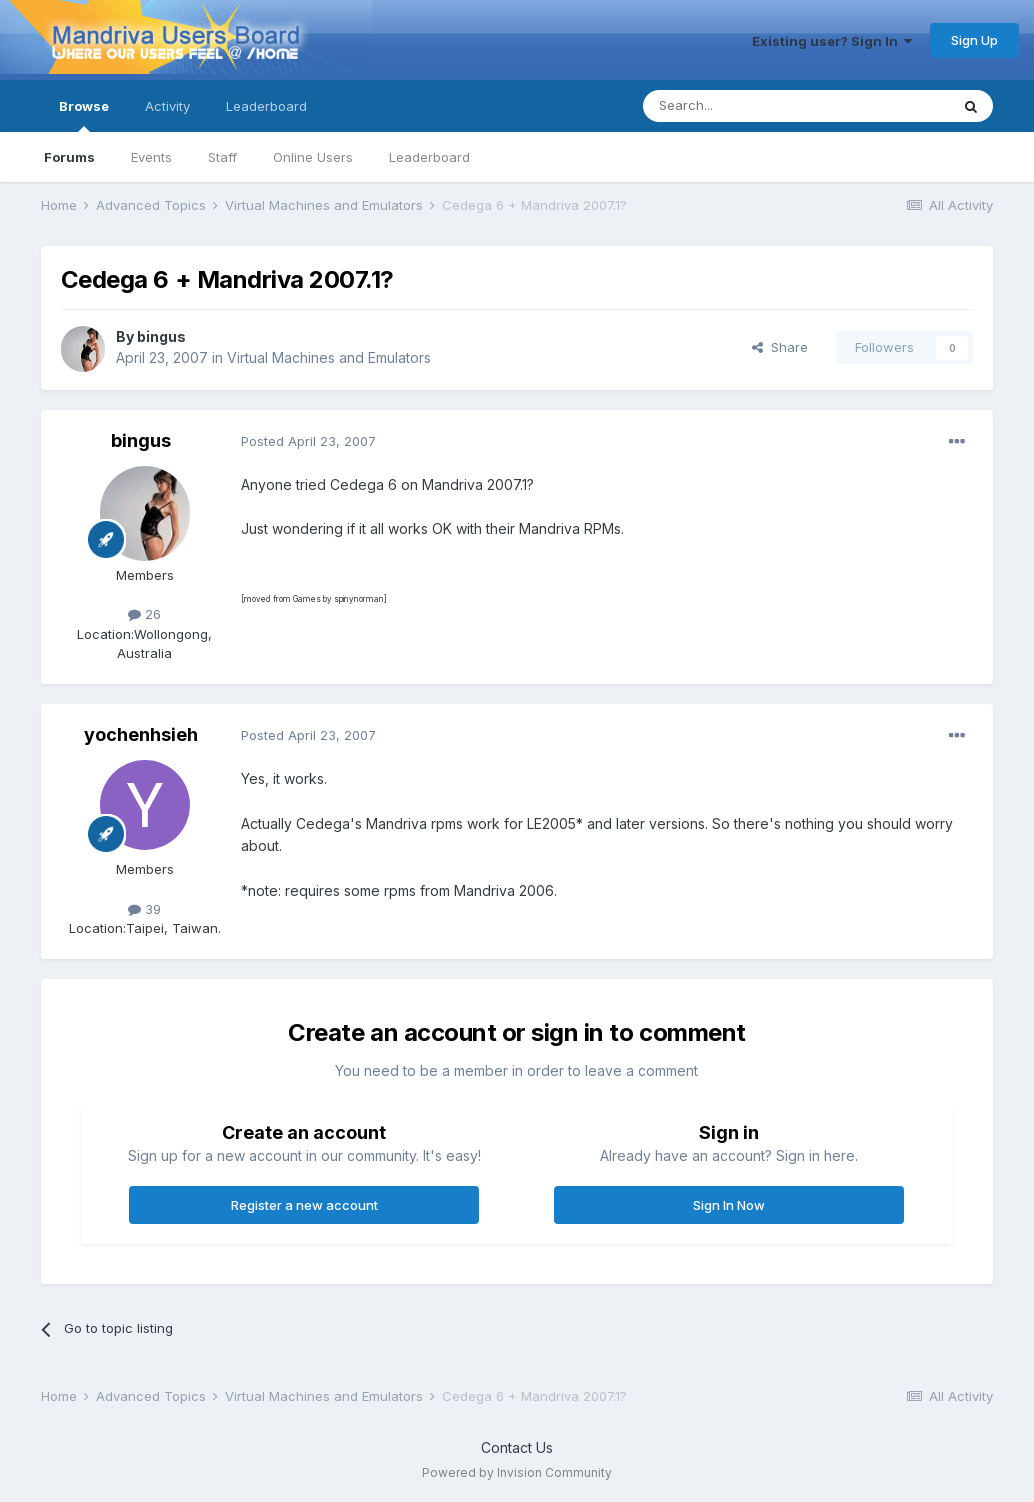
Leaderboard (429, 157)
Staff (222, 157)
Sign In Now (729, 1205)
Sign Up (974, 40)
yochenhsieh (141, 734)
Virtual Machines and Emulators (329, 357)
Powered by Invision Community (517, 1472)
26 (144, 614)
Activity (167, 106)
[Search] (745, 106)
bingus (161, 336)
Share (780, 347)
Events (151, 157)
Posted (308, 441)
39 (144, 909)
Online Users (313, 157)
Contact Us (517, 1447)
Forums (69, 157)
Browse (84, 115)
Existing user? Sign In (832, 41)
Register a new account (304, 1205)
